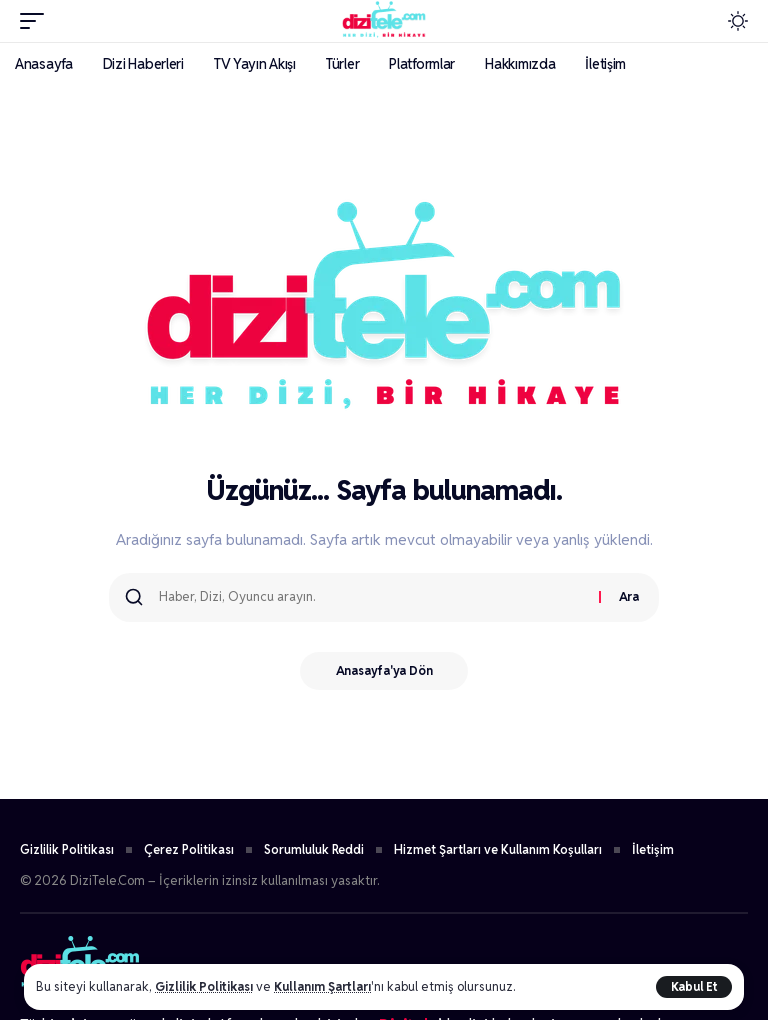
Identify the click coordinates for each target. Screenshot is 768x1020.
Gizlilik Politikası (206, 986)
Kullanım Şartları (329, 986)
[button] (694, 987)
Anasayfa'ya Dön (384, 671)
